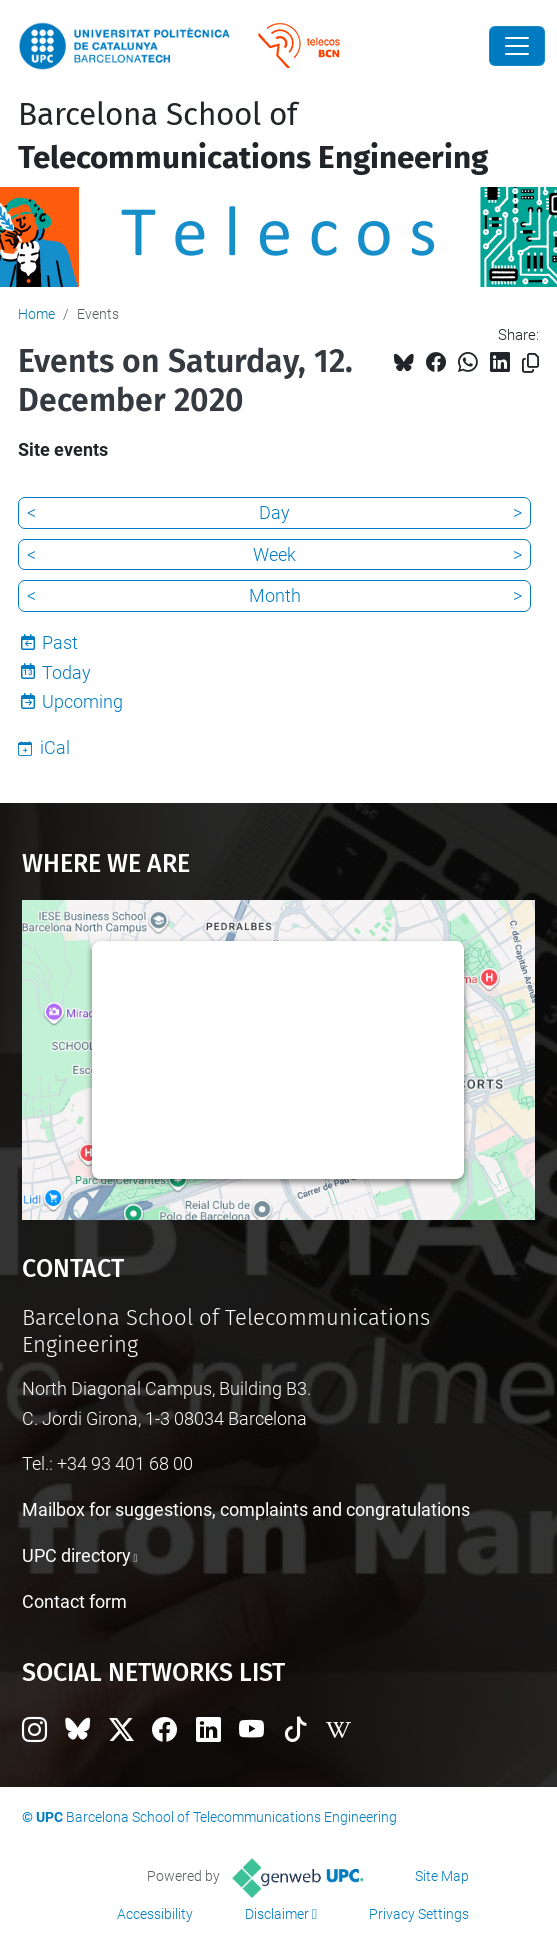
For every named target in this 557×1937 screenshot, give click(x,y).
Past (60, 642)
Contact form (74, 1601)
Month (275, 595)
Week (274, 554)
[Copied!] (530, 363)
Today (66, 672)
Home (36, 314)
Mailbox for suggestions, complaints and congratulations (246, 1509)
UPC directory (76, 1555)
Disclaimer (277, 1914)
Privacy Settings (419, 1914)
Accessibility (155, 1914)
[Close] (517, 46)
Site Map (442, 1876)
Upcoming (82, 701)
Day (274, 512)
